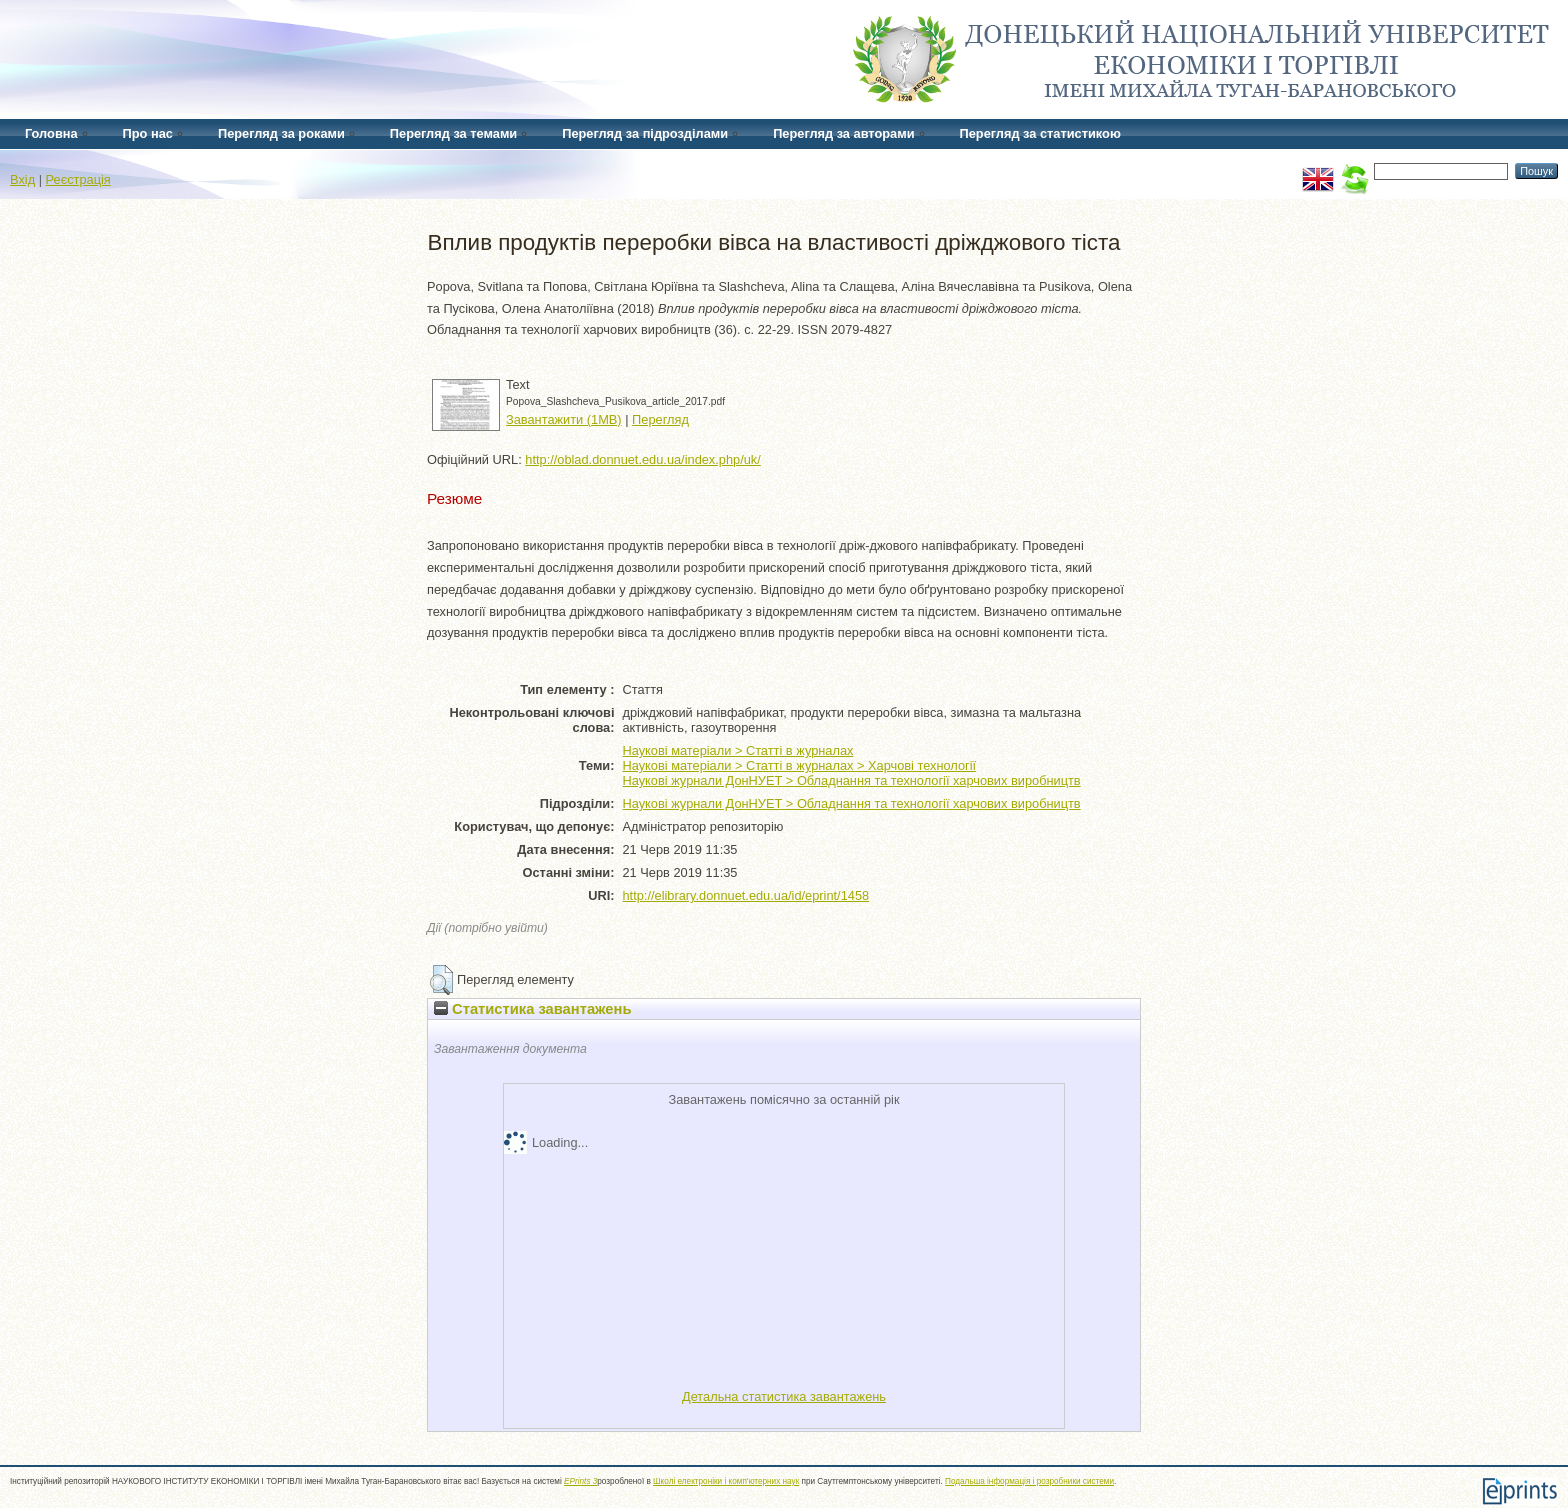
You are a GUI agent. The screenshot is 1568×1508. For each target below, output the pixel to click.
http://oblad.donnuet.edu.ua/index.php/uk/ (643, 459)
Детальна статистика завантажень (784, 1396)
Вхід (22, 179)
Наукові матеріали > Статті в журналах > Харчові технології (800, 765)
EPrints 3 (580, 1481)
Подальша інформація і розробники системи (1029, 1481)
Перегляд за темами (453, 133)
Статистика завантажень (532, 1009)
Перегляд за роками (281, 133)
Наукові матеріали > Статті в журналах (738, 750)
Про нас (148, 133)
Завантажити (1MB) (564, 419)
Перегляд (660, 419)
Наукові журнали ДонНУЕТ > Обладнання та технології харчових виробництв (852, 780)
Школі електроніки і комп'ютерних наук (726, 1481)
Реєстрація (78, 179)
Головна (51, 133)
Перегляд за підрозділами (645, 133)
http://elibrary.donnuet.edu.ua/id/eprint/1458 (746, 895)
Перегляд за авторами (843, 133)
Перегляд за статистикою (1040, 133)
